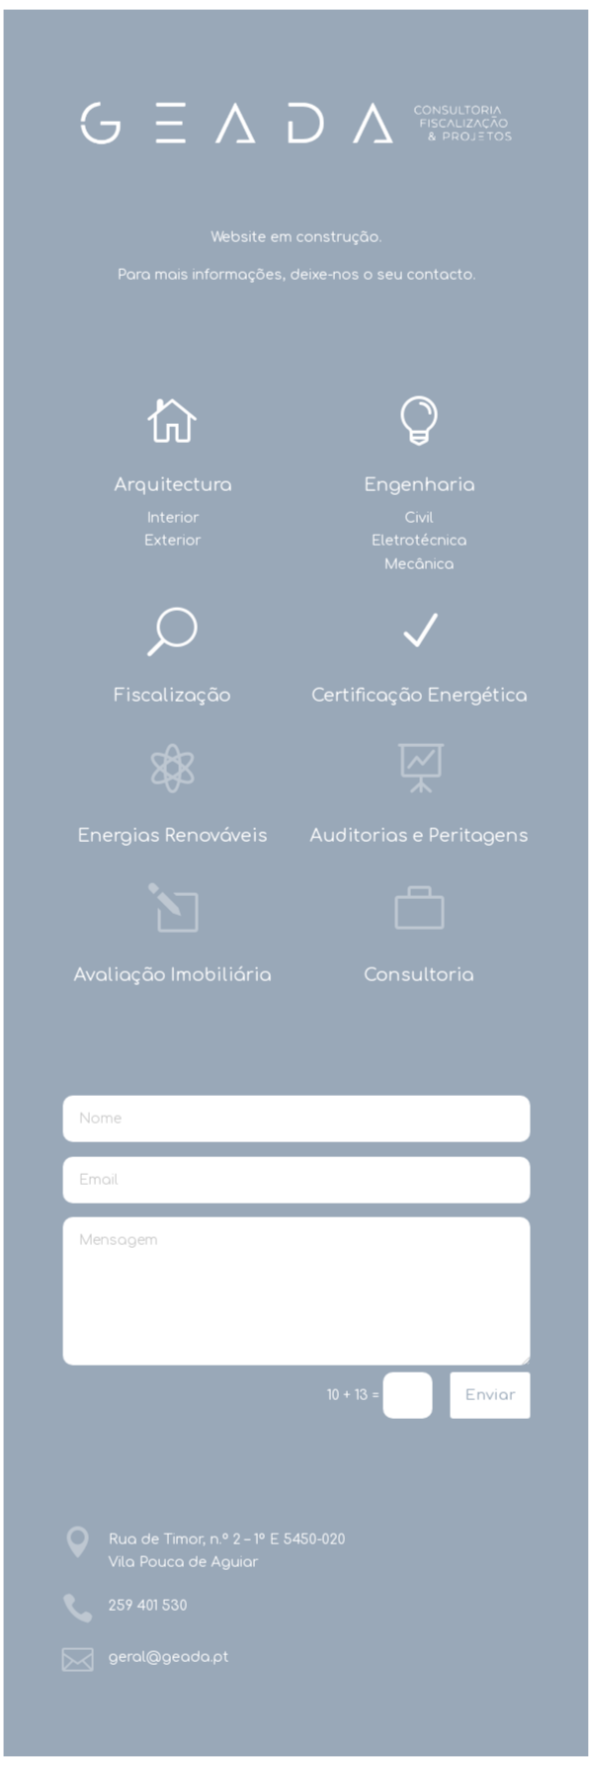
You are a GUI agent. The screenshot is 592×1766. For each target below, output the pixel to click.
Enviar (489, 1394)
